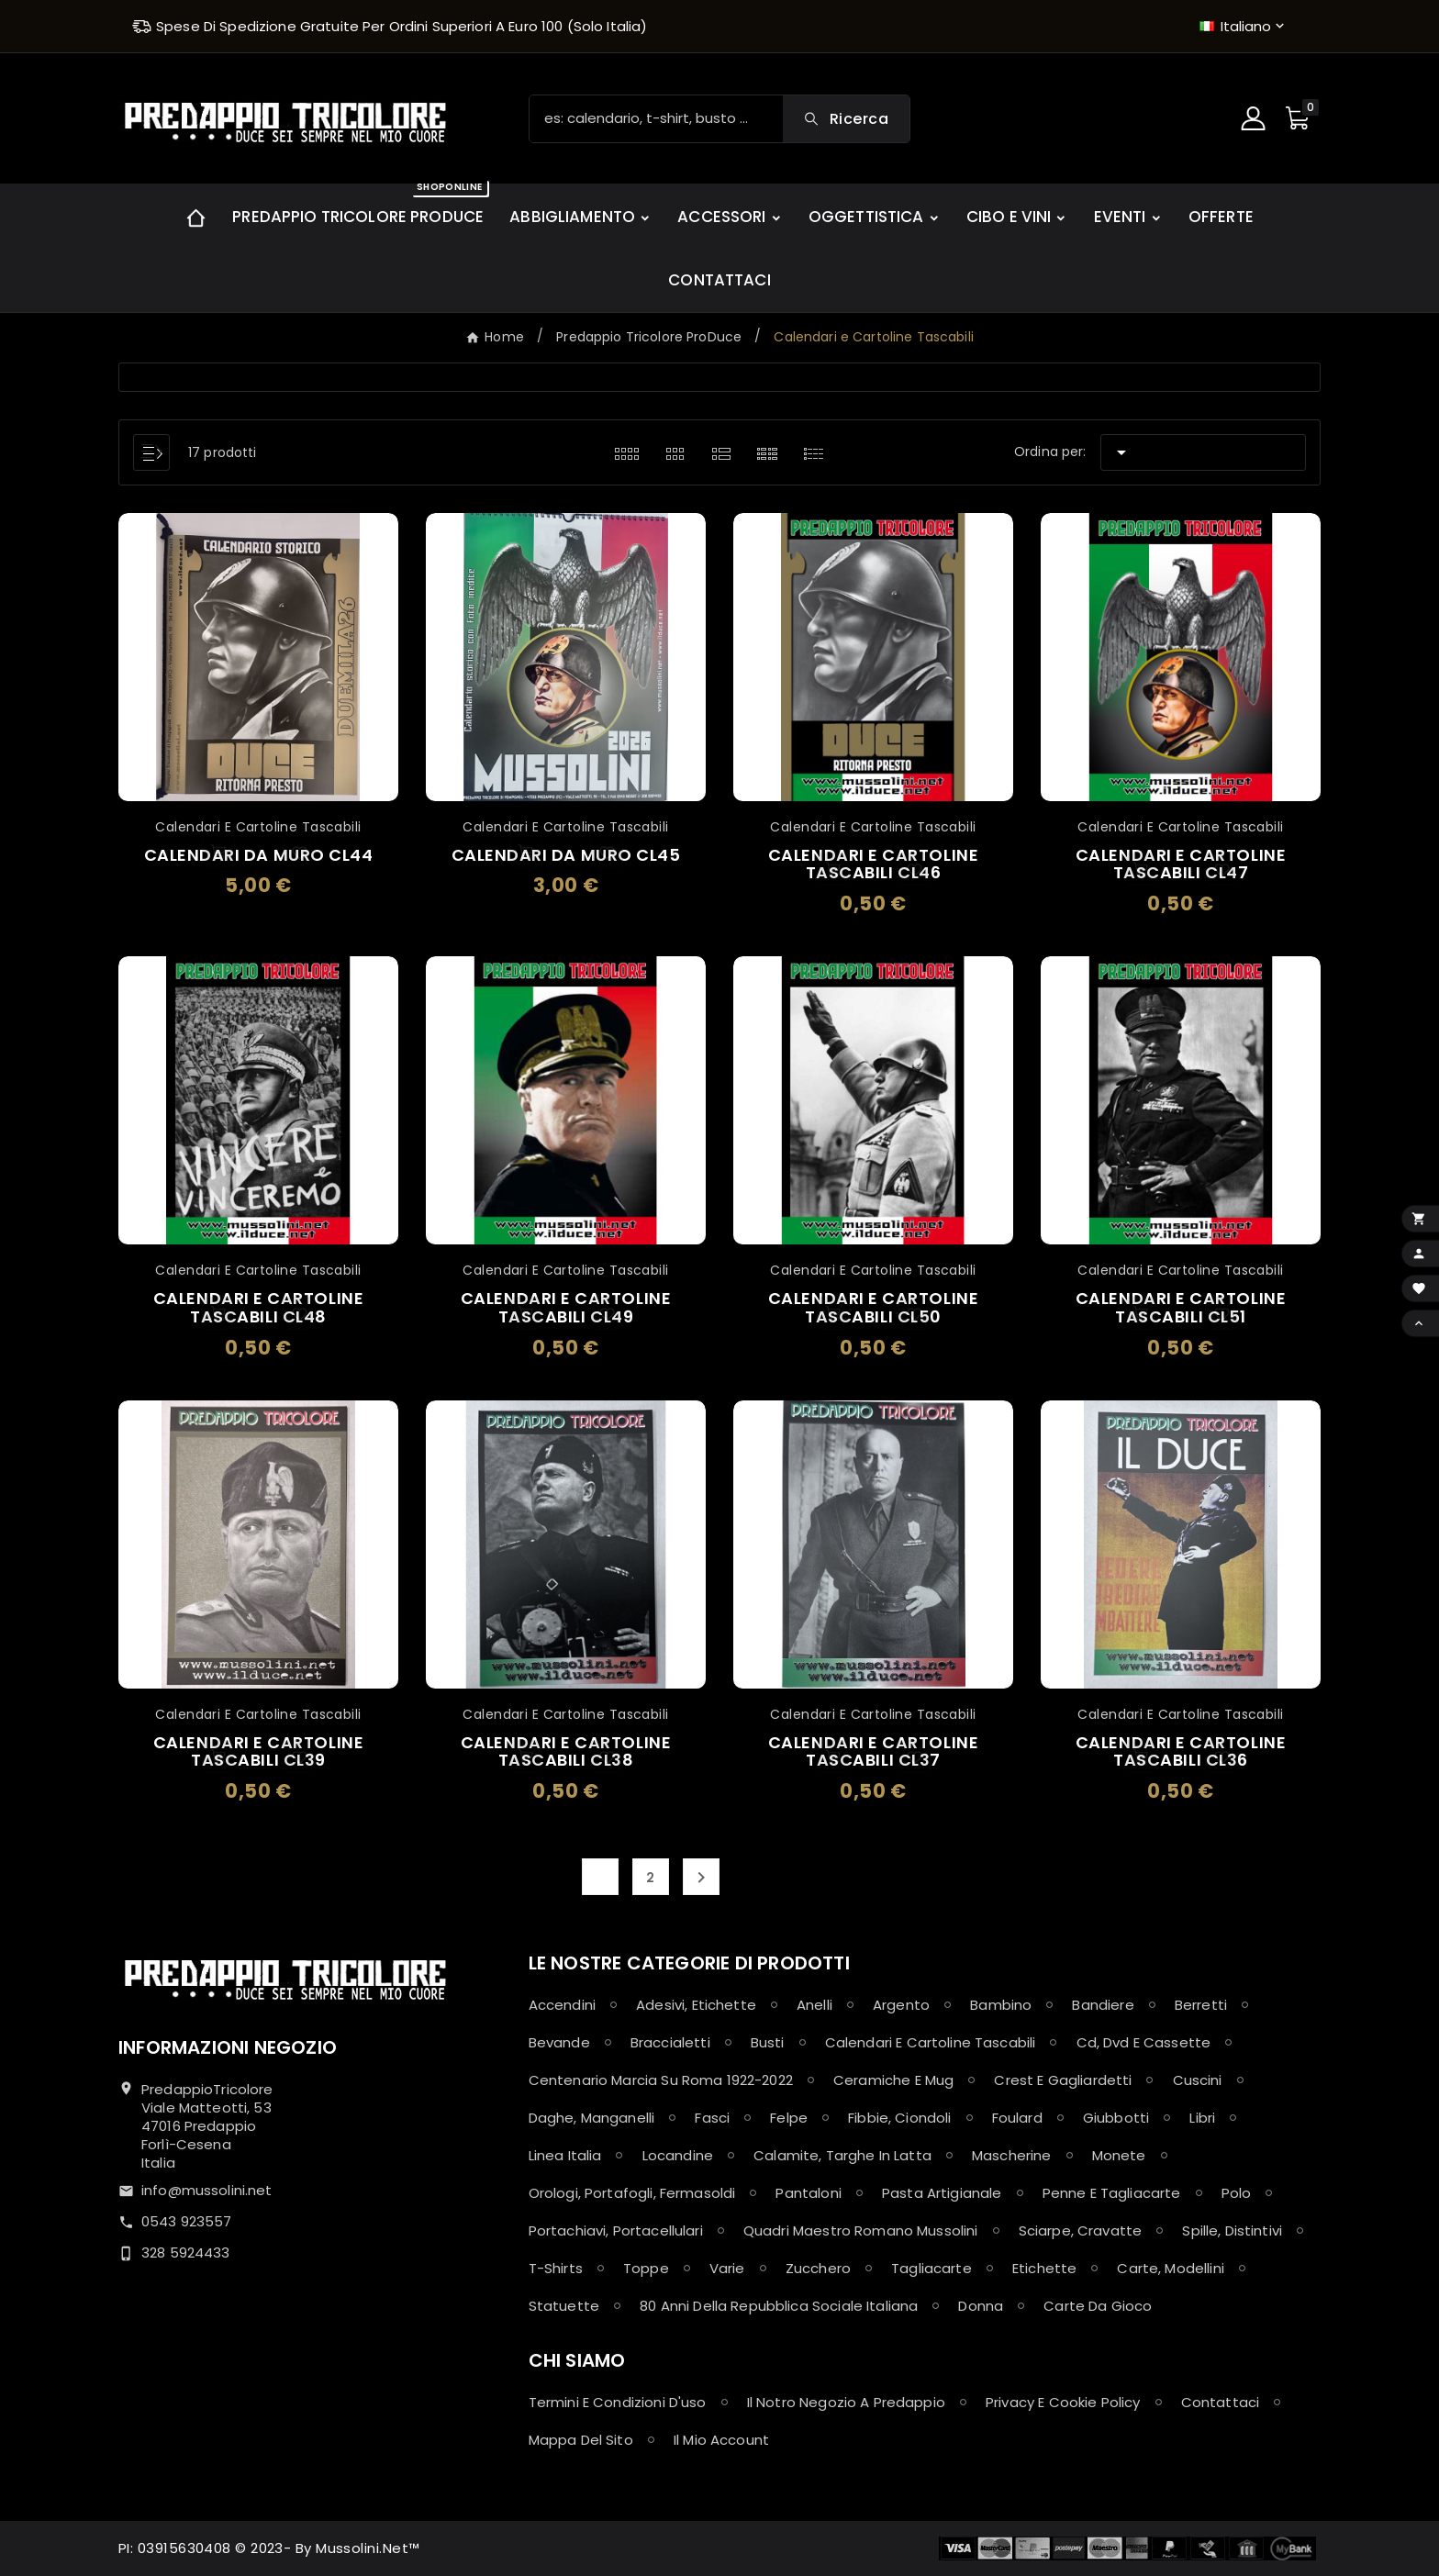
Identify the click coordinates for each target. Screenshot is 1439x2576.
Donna (980, 2305)
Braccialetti (670, 2042)
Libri (1202, 2117)
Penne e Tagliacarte (1112, 2192)
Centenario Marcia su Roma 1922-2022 (661, 2080)
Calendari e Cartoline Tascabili (930, 2042)
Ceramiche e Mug (893, 2080)
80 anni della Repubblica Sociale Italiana (779, 2305)
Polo (1236, 2192)
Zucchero (818, 2268)
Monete (1119, 2155)
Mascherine (1012, 2155)
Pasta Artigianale (942, 2192)
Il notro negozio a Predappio (846, 2402)
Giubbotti (1116, 2117)
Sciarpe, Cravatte (1081, 2230)
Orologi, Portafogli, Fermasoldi (632, 2192)
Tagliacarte (931, 2268)
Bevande (559, 2042)
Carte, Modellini (1170, 2268)
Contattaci (1220, 2402)
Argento (901, 2004)
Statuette (564, 2305)
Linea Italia (565, 2155)
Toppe (646, 2268)
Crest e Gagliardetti (1063, 2080)
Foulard (1017, 2117)
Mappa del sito (581, 2439)
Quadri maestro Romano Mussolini (860, 2230)
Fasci (712, 2117)
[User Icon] (1255, 118)
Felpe (789, 2117)
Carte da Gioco (1097, 2305)
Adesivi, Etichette (696, 2004)
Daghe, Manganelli (592, 2117)
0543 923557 (186, 2221)
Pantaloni (808, 2192)
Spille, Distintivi (1232, 2230)
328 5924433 (185, 2252)
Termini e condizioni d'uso (618, 2402)
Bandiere (1102, 2004)
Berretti (1201, 2004)
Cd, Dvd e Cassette (1143, 2042)
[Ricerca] (656, 118)
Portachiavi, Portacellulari (616, 2230)
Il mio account (721, 2439)
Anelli (814, 2004)
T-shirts (556, 2268)
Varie (727, 2268)
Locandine (677, 2155)
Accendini (562, 2004)
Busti (768, 2042)
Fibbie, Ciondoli (899, 2117)
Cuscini (1197, 2080)
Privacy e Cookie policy (1063, 2402)
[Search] (846, 118)
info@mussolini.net (207, 2190)
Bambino (1001, 2004)
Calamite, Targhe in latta (842, 2155)
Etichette (1044, 2268)
